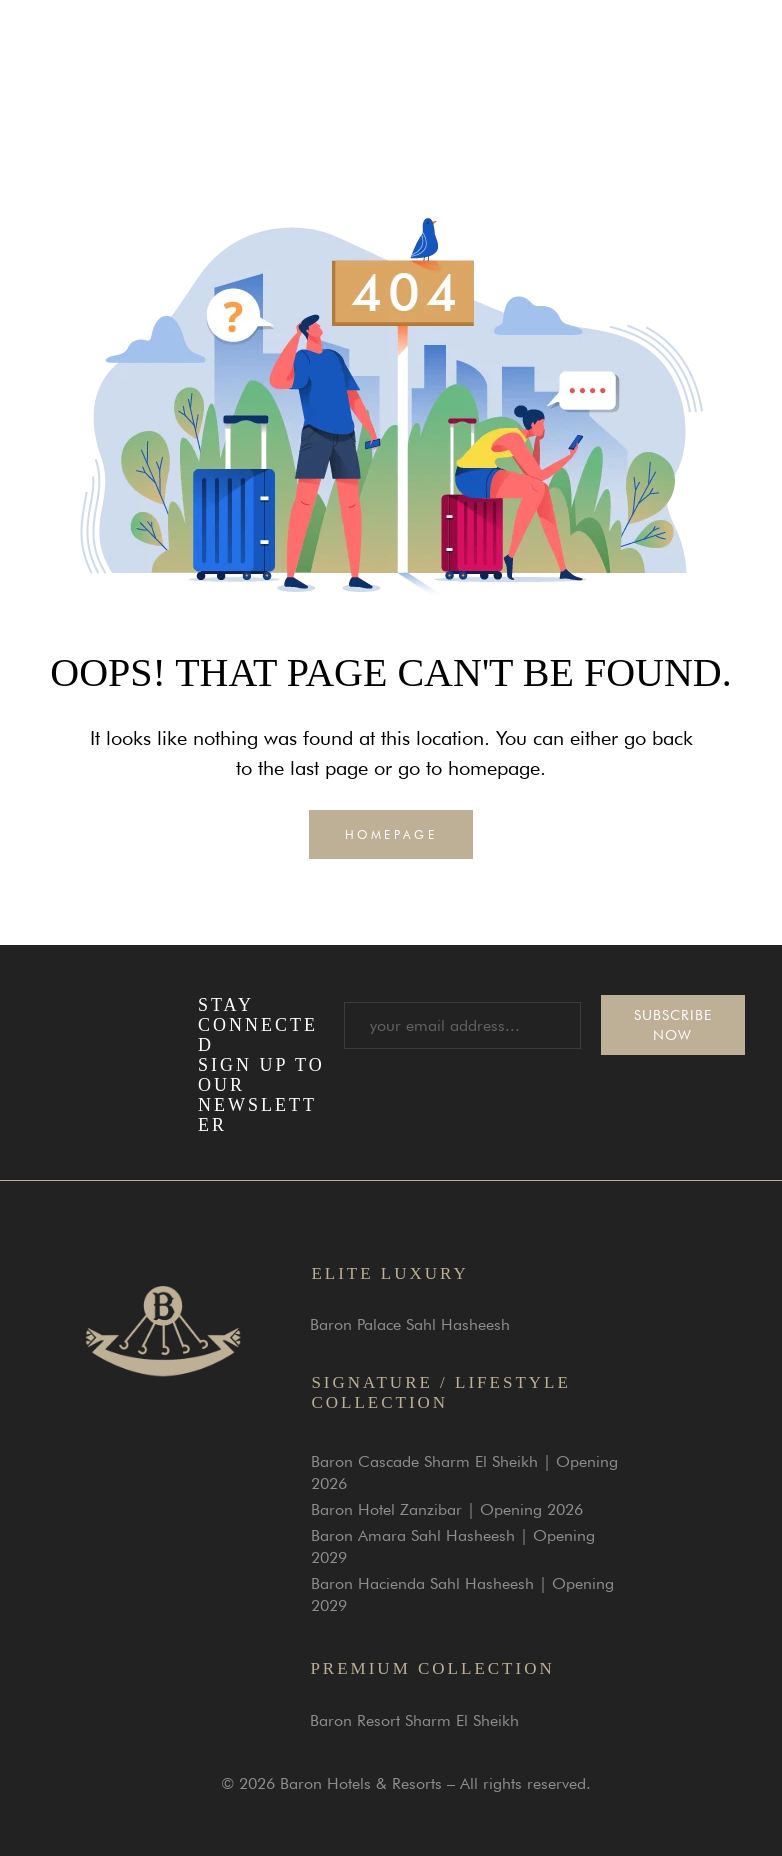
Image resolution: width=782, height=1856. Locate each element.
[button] (711, 51)
